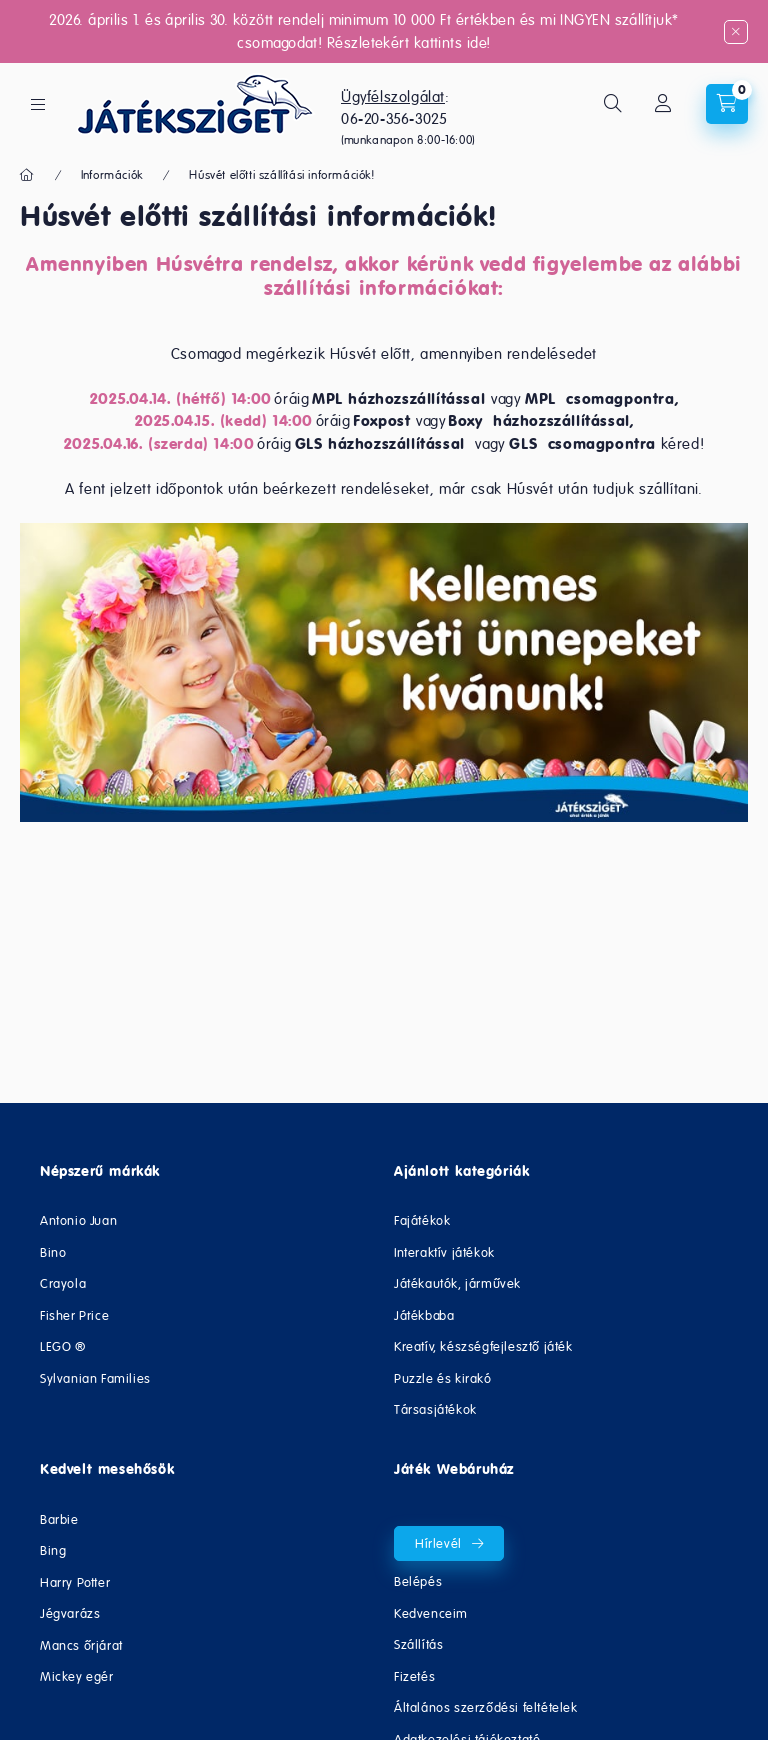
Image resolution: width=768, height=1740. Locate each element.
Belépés (418, 1581)
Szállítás (418, 1644)
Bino (53, 1252)
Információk (112, 175)
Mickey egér (77, 1676)
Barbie (59, 1519)
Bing (53, 1550)
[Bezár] (736, 32)
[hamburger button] (38, 104)
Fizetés (414, 1676)
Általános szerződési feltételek (486, 1707)
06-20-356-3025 (394, 118)
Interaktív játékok (444, 1252)
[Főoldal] (27, 175)
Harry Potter (75, 1582)
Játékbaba (424, 1315)
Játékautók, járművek (457, 1283)
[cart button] (727, 104)
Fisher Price (74, 1315)
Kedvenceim (431, 1613)
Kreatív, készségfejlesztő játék (483, 1346)
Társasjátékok (435, 1409)
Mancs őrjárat (81, 1645)
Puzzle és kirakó (443, 1378)
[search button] (613, 104)
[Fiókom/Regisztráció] (663, 104)
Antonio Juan (78, 1220)
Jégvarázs (70, 1613)
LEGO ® (63, 1346)
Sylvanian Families (95, 1378)
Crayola (63, 1283)
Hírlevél (438, 1543)
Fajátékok (422, 1220)
